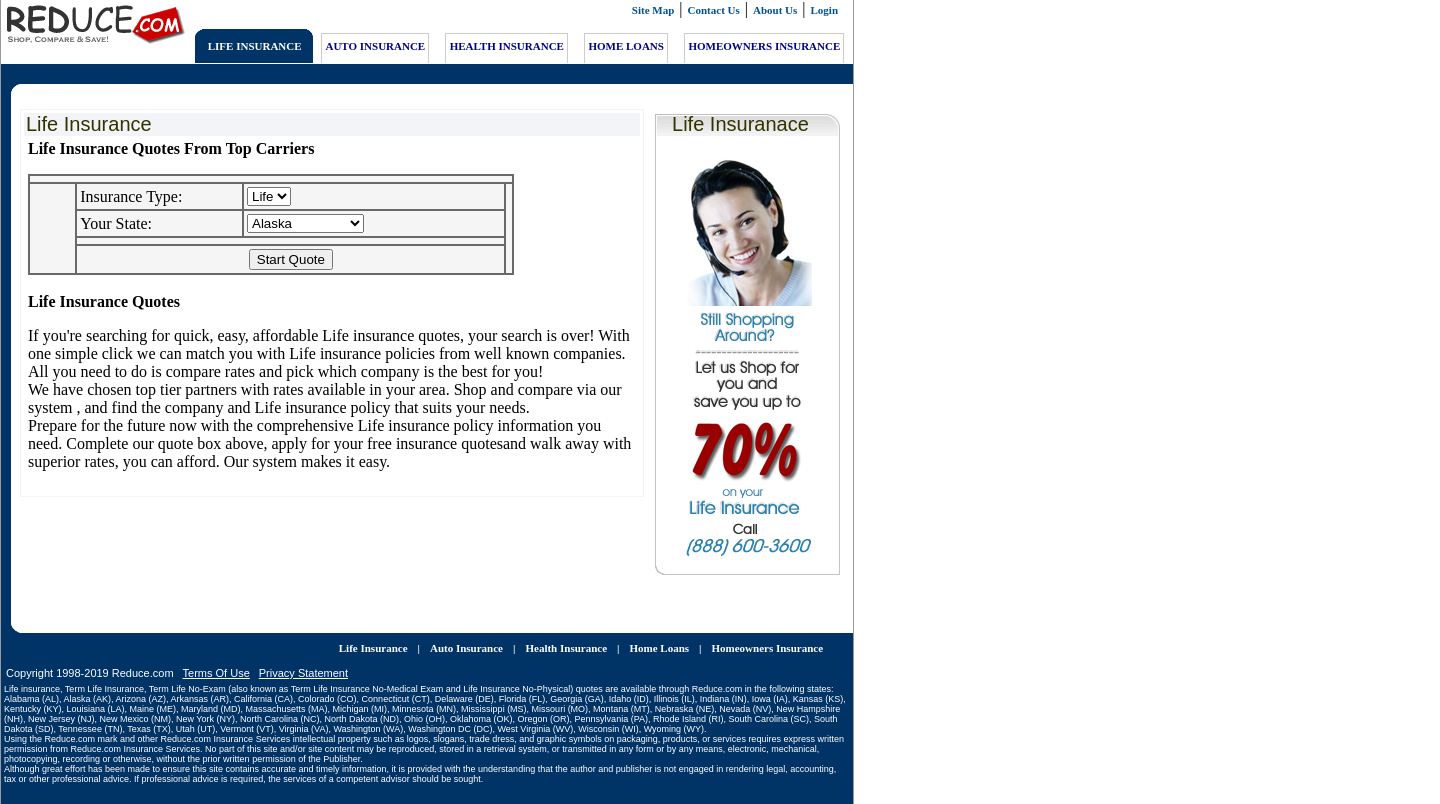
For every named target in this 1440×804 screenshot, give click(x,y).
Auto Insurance (466, 632)
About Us (775, 10)
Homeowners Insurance (768, 632)
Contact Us (714, 10)
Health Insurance (566, 632)
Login (825, 10)
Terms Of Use (216, 657)
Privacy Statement (303, 657)
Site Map (653, 10)
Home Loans (659, 632)
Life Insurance (373, 632)
